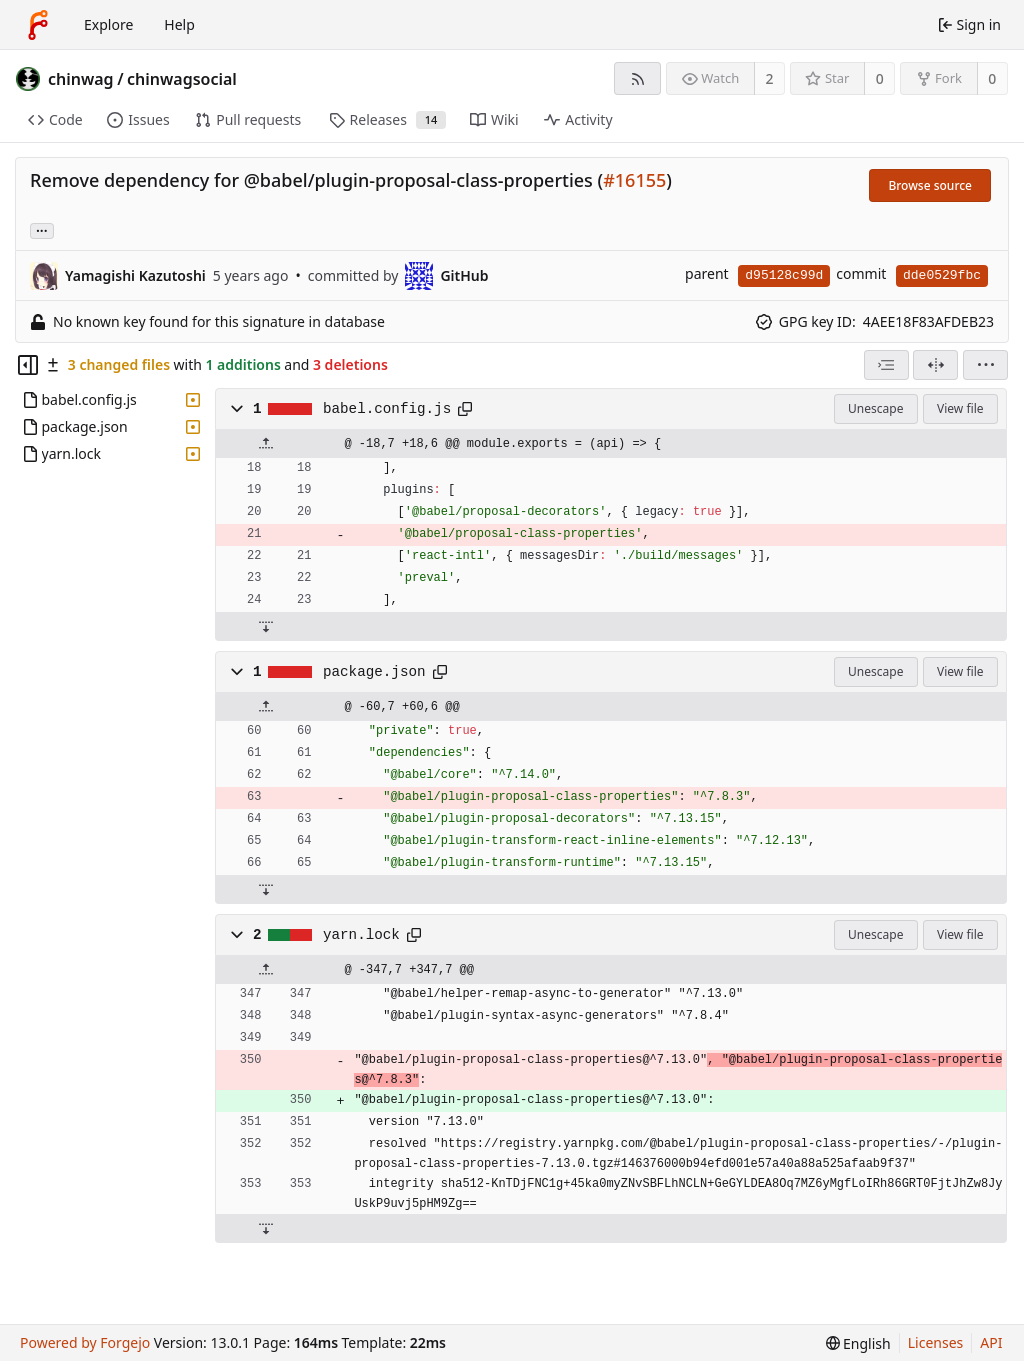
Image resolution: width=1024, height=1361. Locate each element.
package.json (374, 672)
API (991, 1342)
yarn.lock (361, 935)
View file (960, 408)
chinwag (81, 79)
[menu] (985, 365)
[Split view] (935, 365)
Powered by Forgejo (85, 1342)
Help (179, 24)
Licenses (936, 1342)
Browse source (930, 185)
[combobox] (886, 365)
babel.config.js (387, 409)
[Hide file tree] (28, 365)
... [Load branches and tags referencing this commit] (42, 229)
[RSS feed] (637, 78)
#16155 (634, 180)
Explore (108, 24)
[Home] (38, 25)
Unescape (875, 408)
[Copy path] (465, 409)
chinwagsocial (182, 79)
